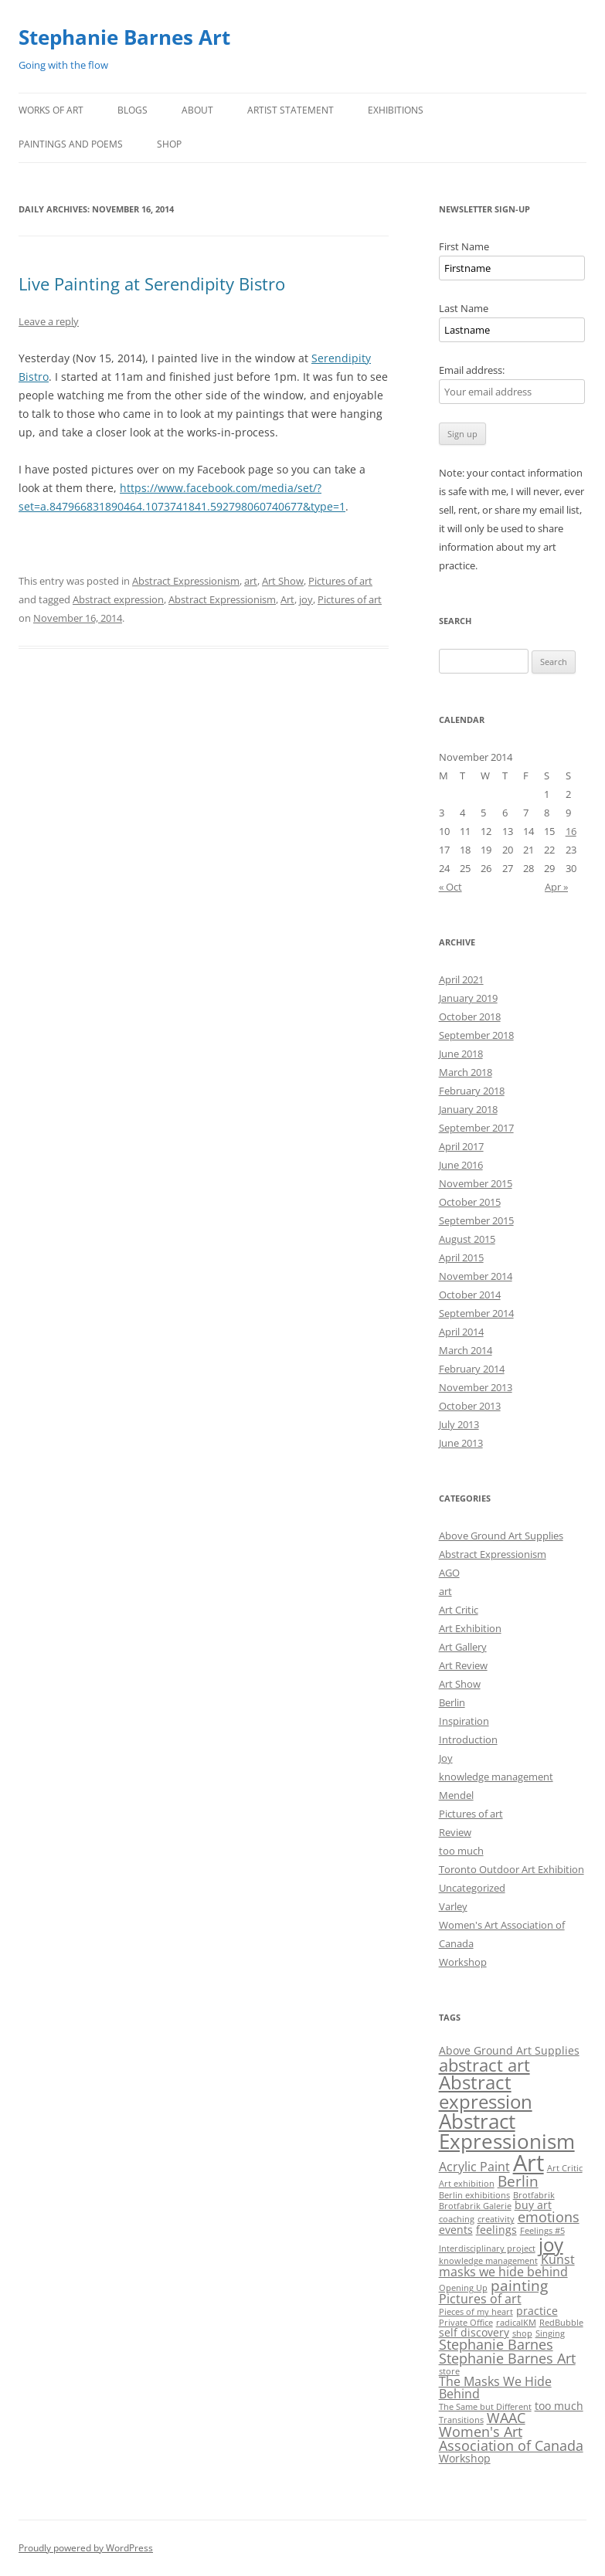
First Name (464, 246)
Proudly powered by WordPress (86, 2547)
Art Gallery (463, 1647)
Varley (453, 1906)
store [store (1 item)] (449, 2371)
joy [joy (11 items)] (551, 2244)
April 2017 (461, 1146)
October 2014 (470, 1295)
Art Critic (458, 1610)
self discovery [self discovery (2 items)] (474, 2332)
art (250, 581)
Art (287, 599)
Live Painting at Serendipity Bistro (152, 283)
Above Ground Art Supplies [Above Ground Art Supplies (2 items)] (509, 2050)
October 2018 (470, 1016)
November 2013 (475, 1387)
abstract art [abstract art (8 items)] (484, 2064)
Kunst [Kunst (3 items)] (558, 2259)
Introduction (468, 1739)
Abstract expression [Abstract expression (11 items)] (485, 2091)
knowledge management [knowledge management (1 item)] (488, 2260)
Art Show (283, 581)
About (197, 110)
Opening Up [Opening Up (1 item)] (463, 2287)
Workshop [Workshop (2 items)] (465, 2458)
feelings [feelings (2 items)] (496, 2229)
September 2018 (476, 1035)
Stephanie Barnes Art (124, 37)
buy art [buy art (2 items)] (533, 2205)
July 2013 (459, 1424)
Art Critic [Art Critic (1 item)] (565, 2168)
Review (455, 1832)
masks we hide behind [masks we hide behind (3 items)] (503, 2271)
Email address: (472, 370)
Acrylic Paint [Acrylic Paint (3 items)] (474, 2166)
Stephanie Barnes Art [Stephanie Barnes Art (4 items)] (507, 2358)
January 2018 (468, 1109)
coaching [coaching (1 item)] (456, 2219)
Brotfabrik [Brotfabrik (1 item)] (534, 2195)
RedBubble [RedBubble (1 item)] (561, 2322)
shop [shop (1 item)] (522, 2333)
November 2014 (475, 1276)
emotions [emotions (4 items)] (549, 2217)
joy (306, 599)
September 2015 (476, 1220)
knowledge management (496, 1777)
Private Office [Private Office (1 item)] (466, 2322)
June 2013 (461, 1443)
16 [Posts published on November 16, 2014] (571, 831)
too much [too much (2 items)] (559, 2405)
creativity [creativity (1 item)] (496, 2219)
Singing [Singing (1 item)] (550, 2333)
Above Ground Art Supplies (501, 1536)
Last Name (463, 308)
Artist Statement (290, 110)
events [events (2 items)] (456, 2229)
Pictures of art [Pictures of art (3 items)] (480, 2298)
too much (461, 1851)
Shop (169, 144)
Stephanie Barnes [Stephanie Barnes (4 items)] (496, 2344)
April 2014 (461, 1332)
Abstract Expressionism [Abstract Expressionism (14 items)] (507, 2131)
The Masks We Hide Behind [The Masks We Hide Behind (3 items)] (495, 2387)
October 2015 (470, 1202)
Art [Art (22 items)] (528, 2162)
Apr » (556, 887)
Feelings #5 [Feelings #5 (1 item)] (542, 2230)
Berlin (452, 1702)
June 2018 (461, 1054)
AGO (449, 1573)
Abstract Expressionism (186, 581)
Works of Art (51, 110)
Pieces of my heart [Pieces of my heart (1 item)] (476, 2311)
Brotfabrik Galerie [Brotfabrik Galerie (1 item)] (475, 2206)
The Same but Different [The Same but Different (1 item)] (485, 2406)
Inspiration (464, 1721)
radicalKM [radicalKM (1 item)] (516, 2322)
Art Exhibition (470, 1628)
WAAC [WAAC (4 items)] (506, 2417)
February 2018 (472, 1091)
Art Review (463, 1665)
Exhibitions (395, 110)
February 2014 (472, 1369)
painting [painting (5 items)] (519, 2286)
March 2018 (465, 1072)
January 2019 (468, 998)
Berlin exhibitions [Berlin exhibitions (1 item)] (474, 2195)
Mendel (456, 1795)
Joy (446, 1758)
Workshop (463, 1962)
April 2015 (461, 1257)
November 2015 (475, 1183)
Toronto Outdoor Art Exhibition (511, 1869)
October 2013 (470, 1406)
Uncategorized (472, 1888)
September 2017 (476, 1128)
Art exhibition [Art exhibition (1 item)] (467, 2183)
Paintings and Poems (71, 144)
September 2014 (476, 1313)
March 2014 (465, 1350)
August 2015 (467, 1239)
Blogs (132, 110)
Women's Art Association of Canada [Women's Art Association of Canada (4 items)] (511, 2438)
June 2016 (461, 1165)
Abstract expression (118, 599)
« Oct (450, 887)
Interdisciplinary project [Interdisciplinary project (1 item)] (487, 2248)
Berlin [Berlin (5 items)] (518, 2181)
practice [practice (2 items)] (537, 2310)
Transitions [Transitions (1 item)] (461, 2420)
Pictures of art (340, 581)
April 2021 (461, 979)
